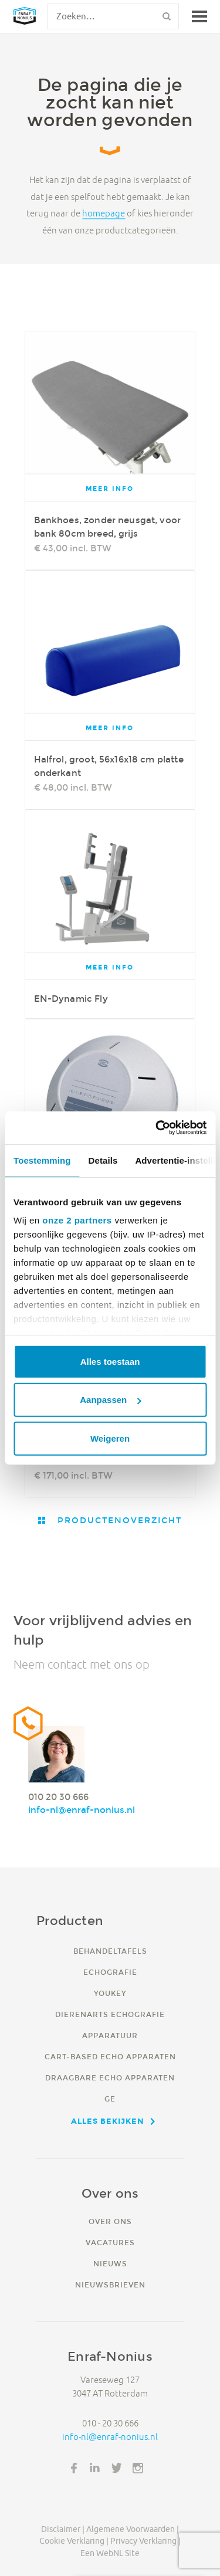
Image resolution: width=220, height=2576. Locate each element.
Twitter (116, 2468)
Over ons (110, 2221)
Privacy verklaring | (145, 2541)
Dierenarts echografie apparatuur (110, 2025)
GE (110, 2098)
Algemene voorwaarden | (132, 2529)
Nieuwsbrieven (110, 2284)
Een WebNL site (110, 2553)
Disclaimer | (62, 2529)
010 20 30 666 (58, 1796)
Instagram (138, 2468)
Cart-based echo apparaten (110, 2056)
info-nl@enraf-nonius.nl (81, 1809)
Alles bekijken (107, 2121)
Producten (69, 1920)
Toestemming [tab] (42, 1160)
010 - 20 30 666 (110, 2423)
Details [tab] (103, 1160)
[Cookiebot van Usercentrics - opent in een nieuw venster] (157, 1128)
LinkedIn (95, 2468)
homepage (103, 214)
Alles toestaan (110, 1361)
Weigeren (110, 1438)
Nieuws (110, 2263)
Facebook (74, 2468)
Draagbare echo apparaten (110, 2077)
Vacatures (110, 2242)
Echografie (110, 1972)
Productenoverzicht (118, 1520)
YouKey (110, 1993)
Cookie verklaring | (74, 2541)
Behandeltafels (110, 1951)
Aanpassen (110, 1400)
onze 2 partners (76, 1220)
